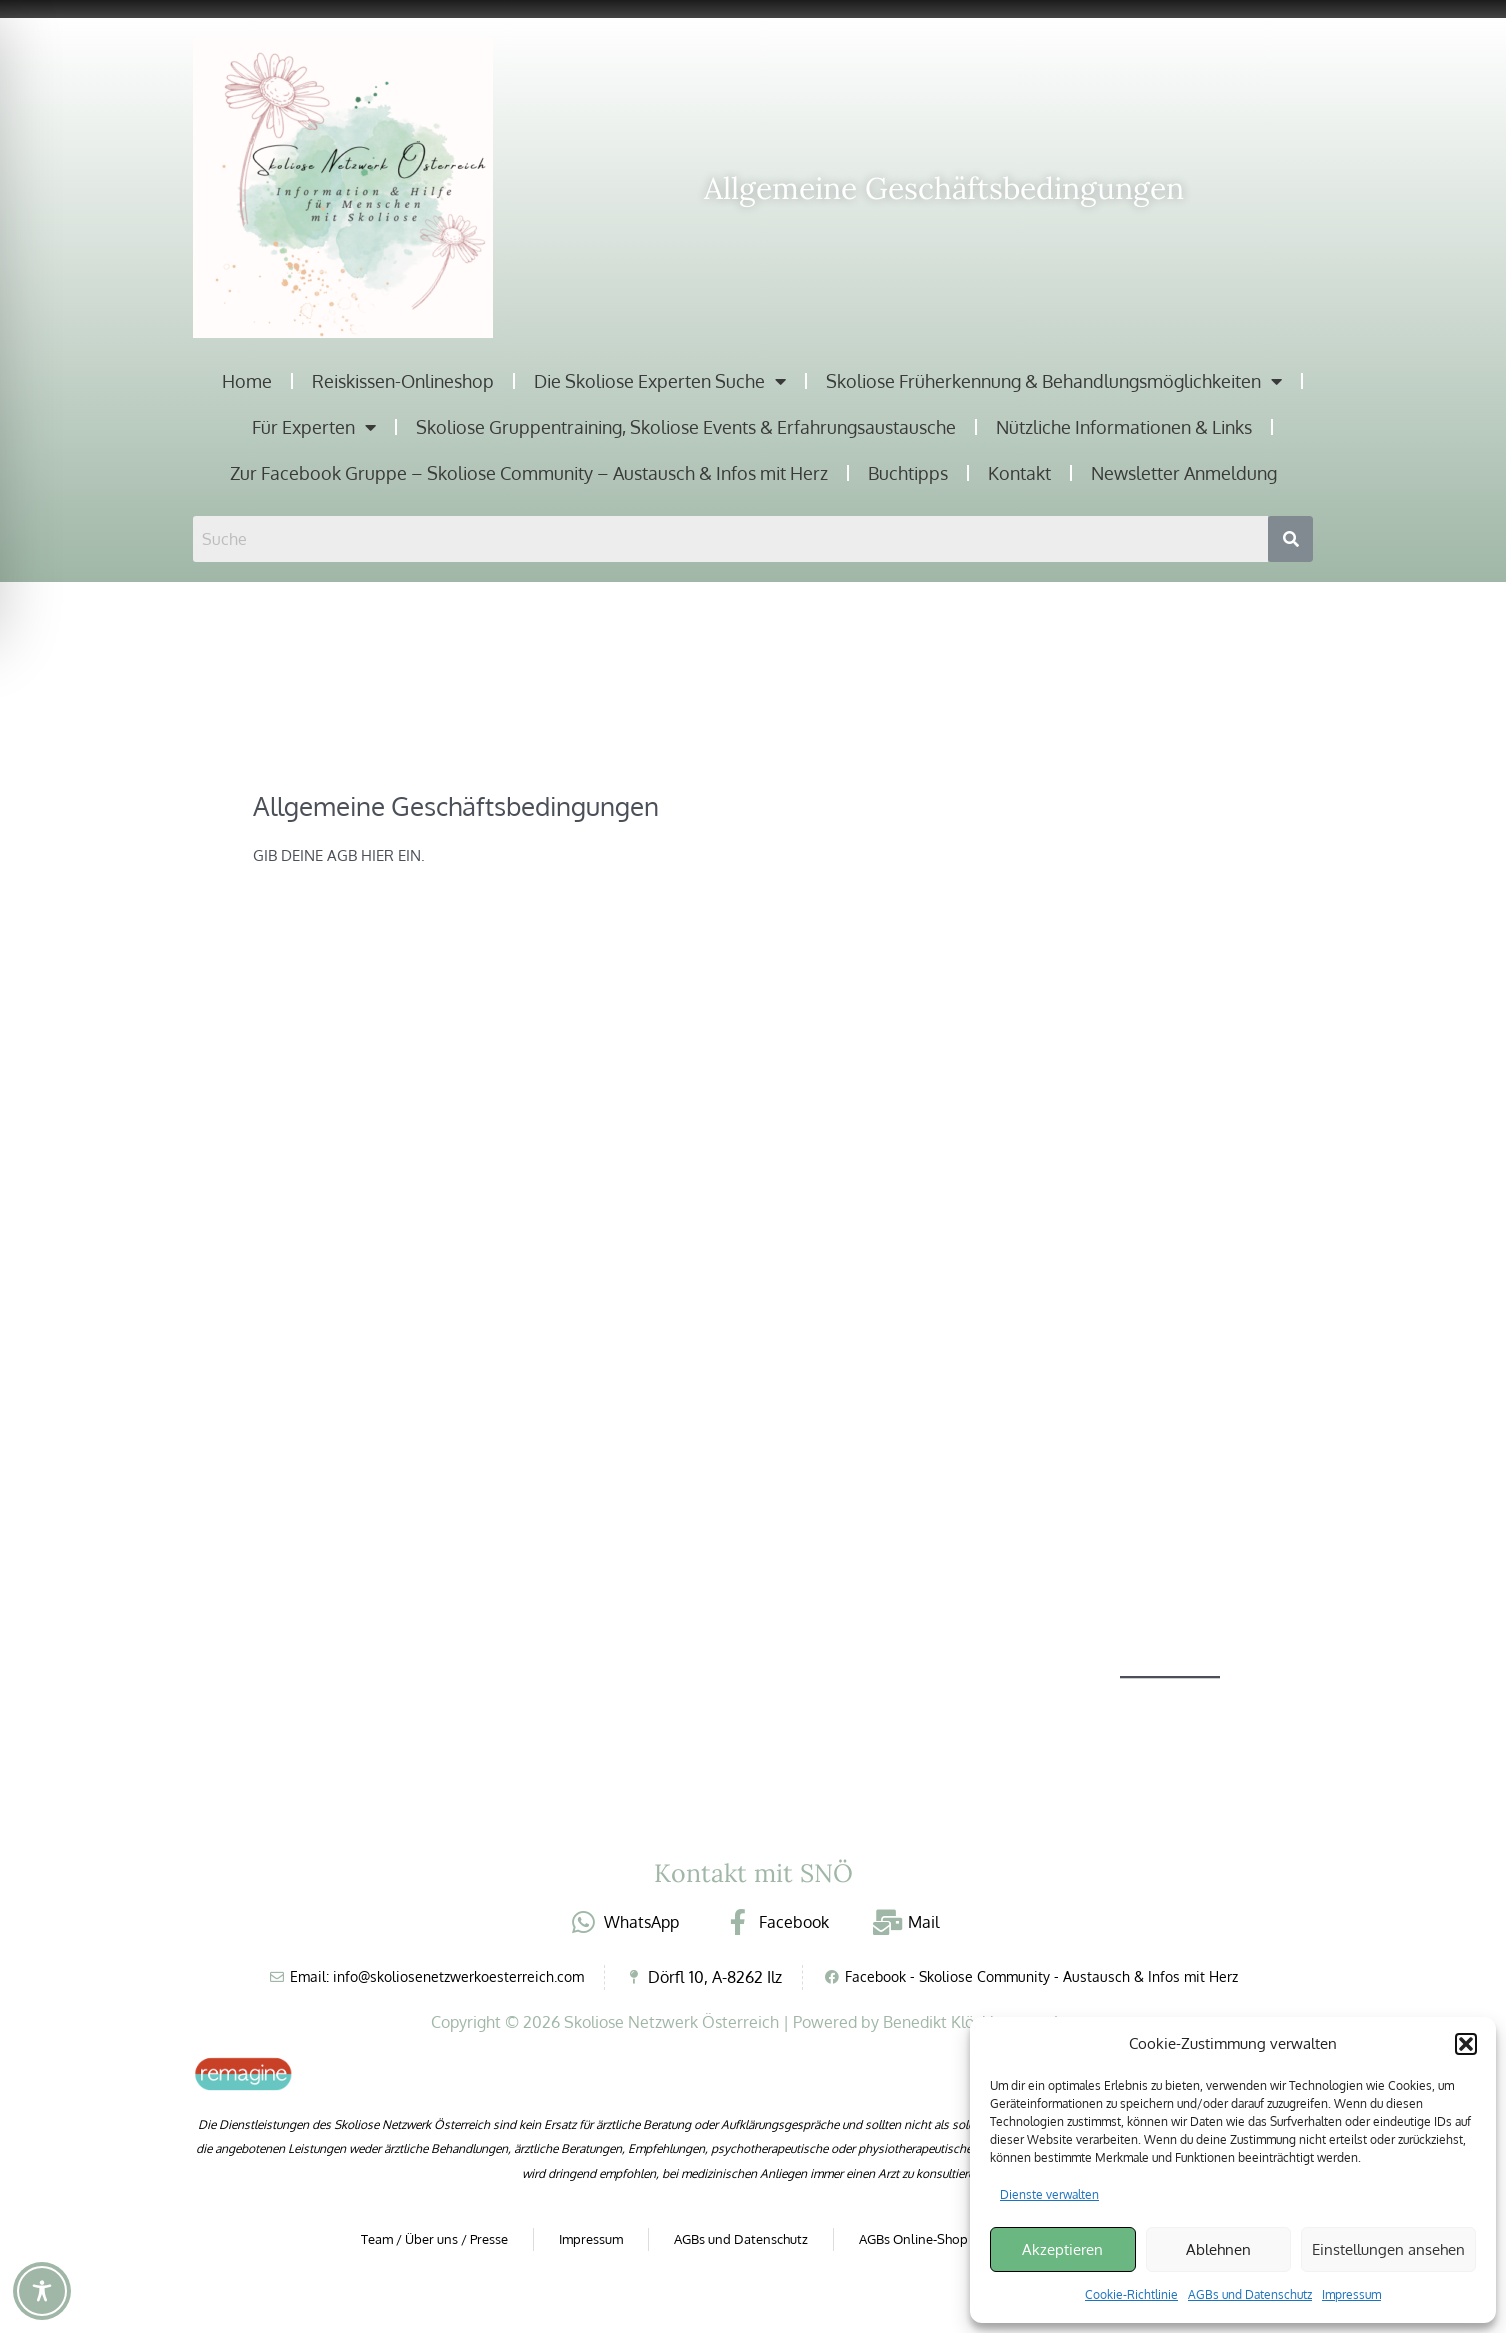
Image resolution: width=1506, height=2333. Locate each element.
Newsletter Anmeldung (1184, 473)
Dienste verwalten (1049, 2194)
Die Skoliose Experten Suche (660, 381)
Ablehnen (1218, 2249)
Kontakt (1019, 473)
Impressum (1351, 2294)
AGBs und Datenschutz (1250, 2294)
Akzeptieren (1062, 2249)
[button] (1466, 2044)
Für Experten (314, 427)
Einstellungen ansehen (1388, 2249)
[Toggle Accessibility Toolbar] (42, 2291)
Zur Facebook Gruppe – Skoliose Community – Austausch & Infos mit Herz (529, 473)
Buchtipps (908, 473)
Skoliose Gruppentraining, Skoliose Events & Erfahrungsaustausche (686, 427)
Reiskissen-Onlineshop (403, 381)
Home (247, 381)
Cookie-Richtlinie (1131, 2294)
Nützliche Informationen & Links (1124, 427)
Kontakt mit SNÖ (753, 1873)
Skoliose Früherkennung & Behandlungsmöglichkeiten (1054, 381)
